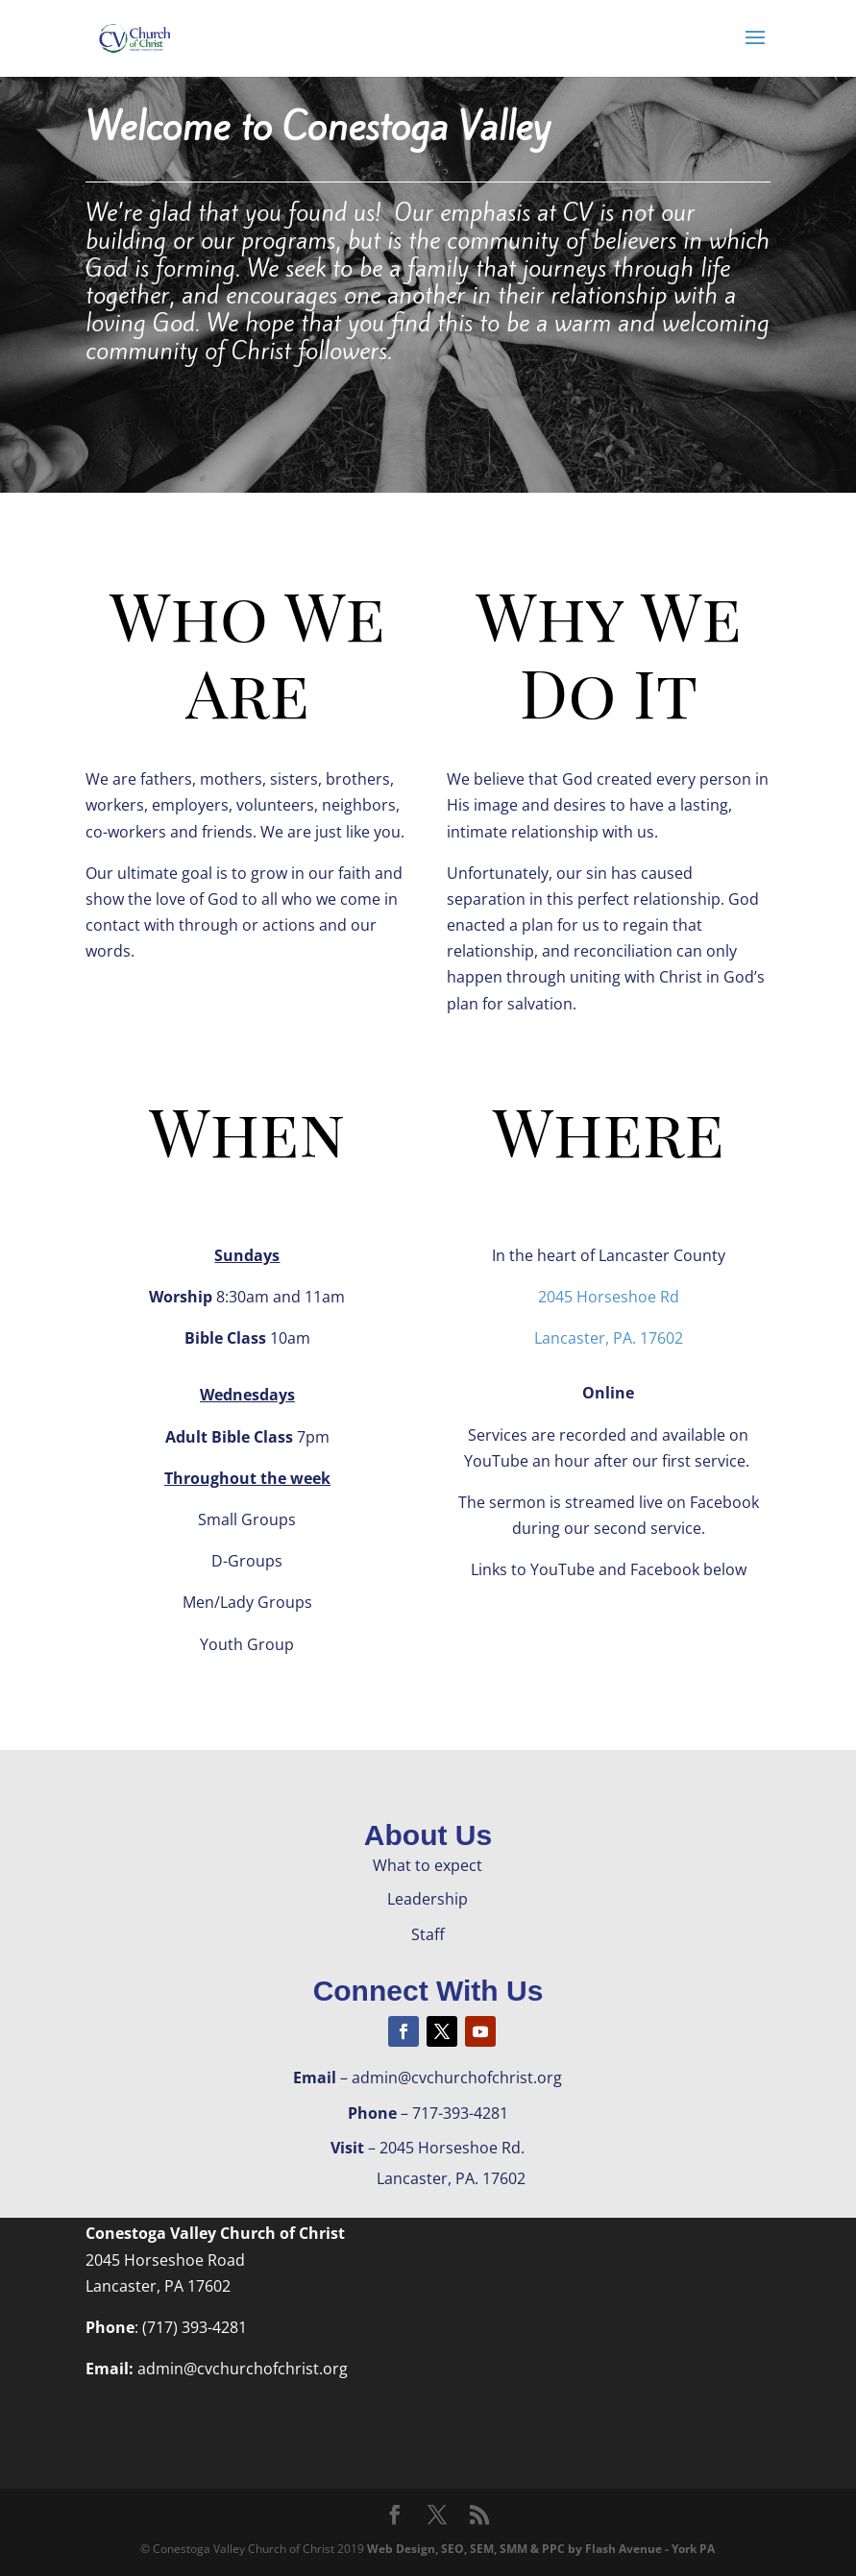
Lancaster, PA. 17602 (608, 1338)
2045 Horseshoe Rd (608, 1296)
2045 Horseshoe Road (165, 2260)
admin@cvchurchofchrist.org (242, 2368)
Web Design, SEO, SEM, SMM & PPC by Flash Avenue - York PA (541, 2548)
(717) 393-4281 (194, 2327)
